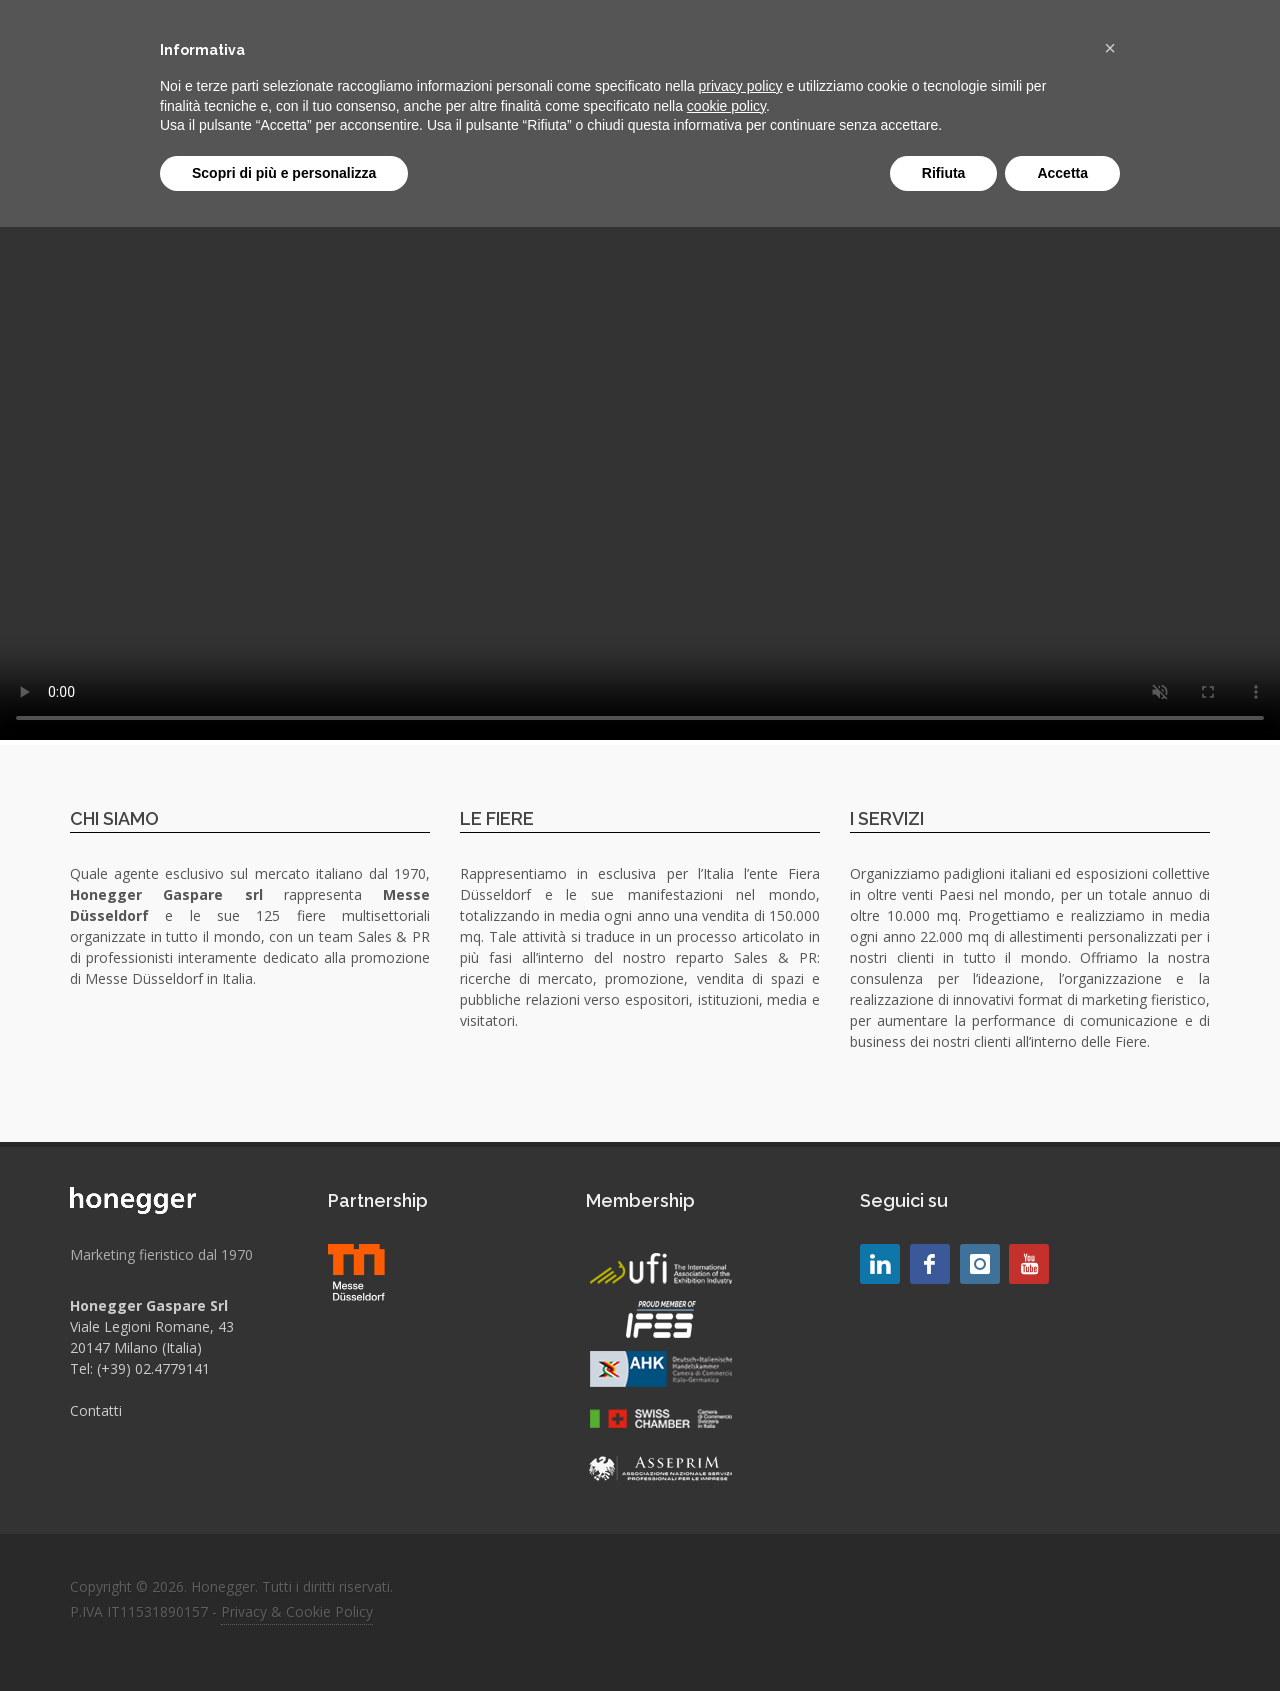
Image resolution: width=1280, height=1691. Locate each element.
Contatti (96, 1410)
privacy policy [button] (741, 86)
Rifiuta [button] (944, 173)
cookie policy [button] (726, 106)
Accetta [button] (1062, 173)
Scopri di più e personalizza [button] (284, 173)
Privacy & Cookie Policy (297, 1611)
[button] (1110, 48)
